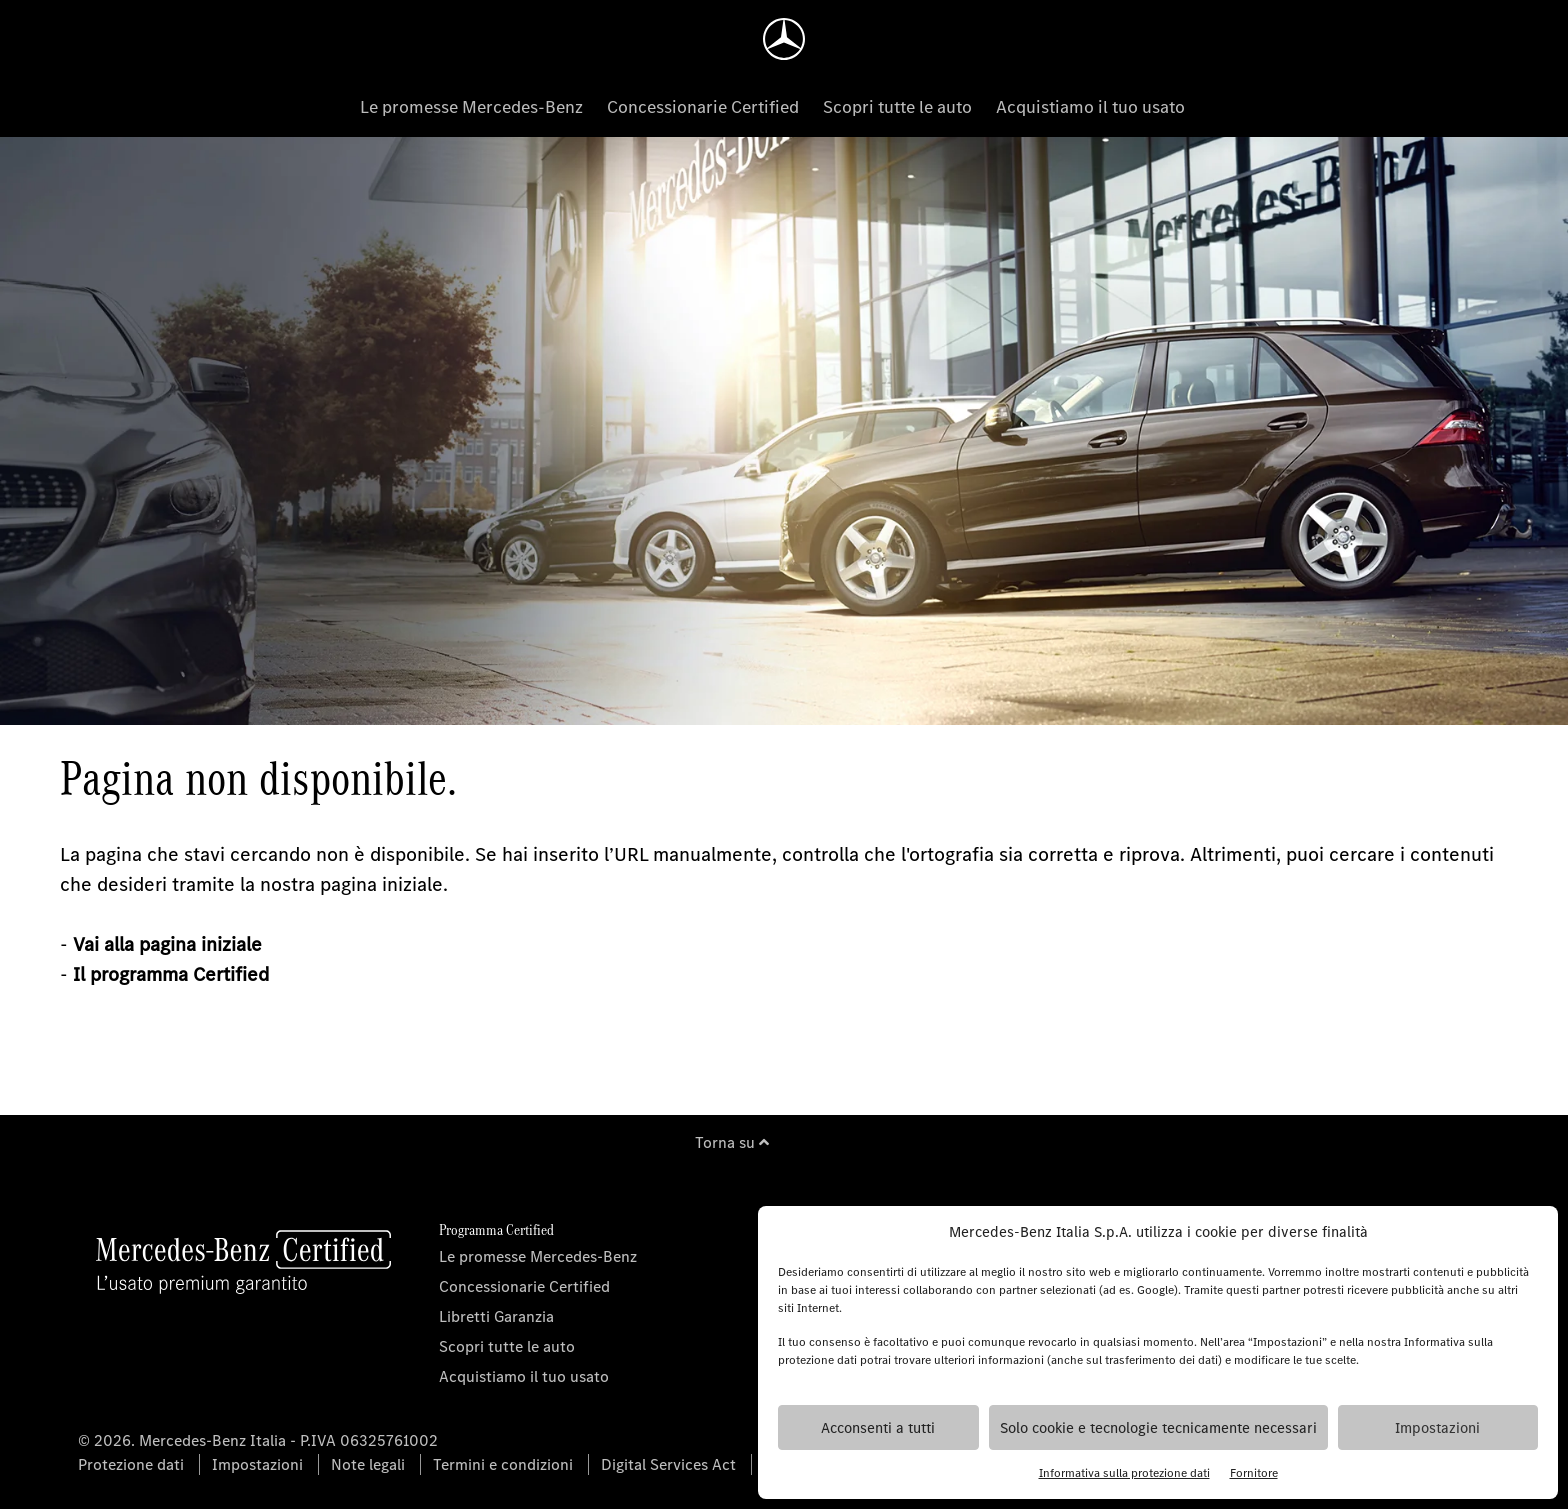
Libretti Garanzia (496, 1316)
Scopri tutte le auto (897, 107)
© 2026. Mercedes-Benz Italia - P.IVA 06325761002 (258, 1440)
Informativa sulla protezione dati (1124, 1473)
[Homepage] (784, 39)
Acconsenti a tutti (878, 1428)
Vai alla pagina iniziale (167, 944)
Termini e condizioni (503, 1464)
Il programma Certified (171, 974)
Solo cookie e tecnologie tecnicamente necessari (1158, 1428)
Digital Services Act (668, 1464)
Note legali (368, 1464)
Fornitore (1254, 1473)
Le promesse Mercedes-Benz (471, 107)
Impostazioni (1437, 1428)
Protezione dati (131, 1464)
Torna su (732, 1142)
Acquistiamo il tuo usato (1090, 107)
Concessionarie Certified (703, 107)
